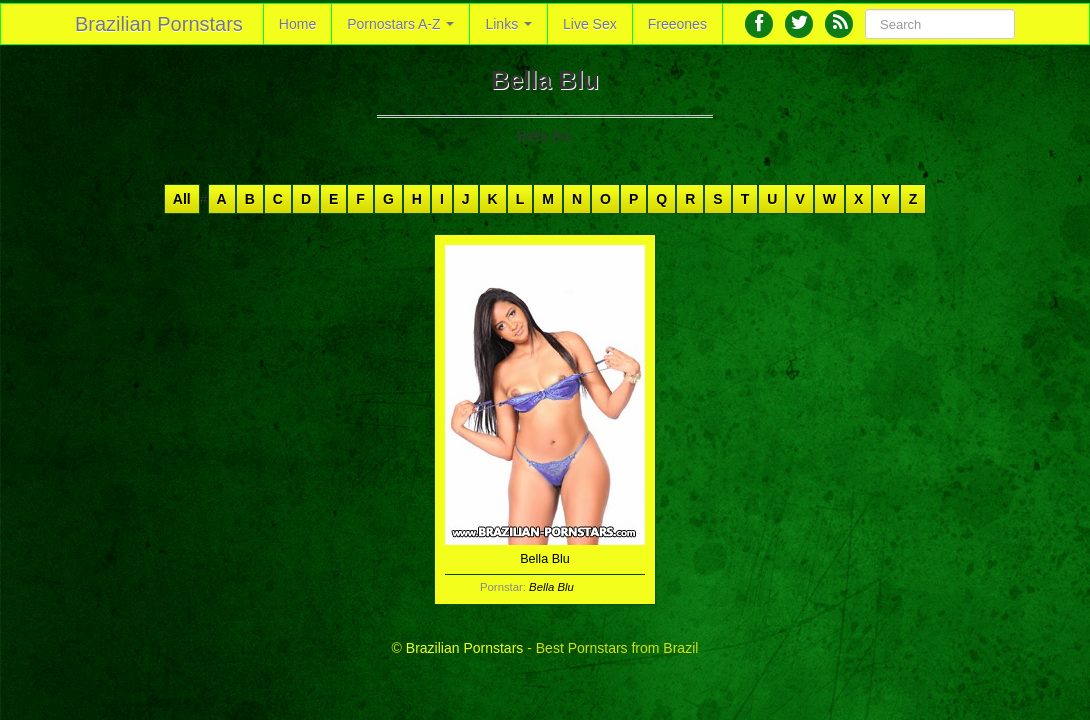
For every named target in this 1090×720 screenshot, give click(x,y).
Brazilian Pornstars (159, 24)
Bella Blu (551, 587)
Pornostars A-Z (400, 24)
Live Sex (590, 24)
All (182, 199)
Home (297, 24)
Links (508, 24)
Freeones (677, 24)
